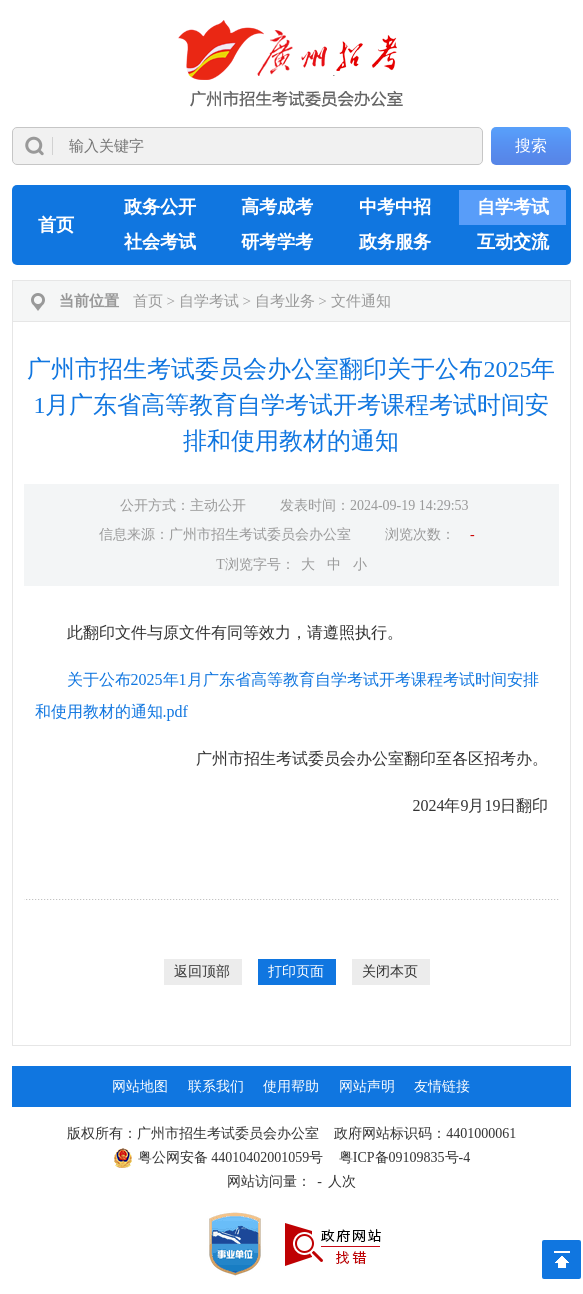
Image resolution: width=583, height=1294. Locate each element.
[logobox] (292, 63)
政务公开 (160, 207)
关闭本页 (390, 971)
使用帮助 (291, 1086)
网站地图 (140, 1086)
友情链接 (442, 1086)
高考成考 (277, 207)
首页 (56, 225)
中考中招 (395, 207)
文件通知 (361, 301)
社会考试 (160, 242)
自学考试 (513, 207)
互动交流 (513, 242)
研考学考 (277, 242)
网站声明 (367, 1086)
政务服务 (395, 242)
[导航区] (291, 92)
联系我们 (216, 1086)
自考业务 (285, 301)
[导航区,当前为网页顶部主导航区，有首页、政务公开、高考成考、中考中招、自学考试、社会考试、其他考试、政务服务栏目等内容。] (292, 225)
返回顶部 (202, 971)
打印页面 (296, 971)
